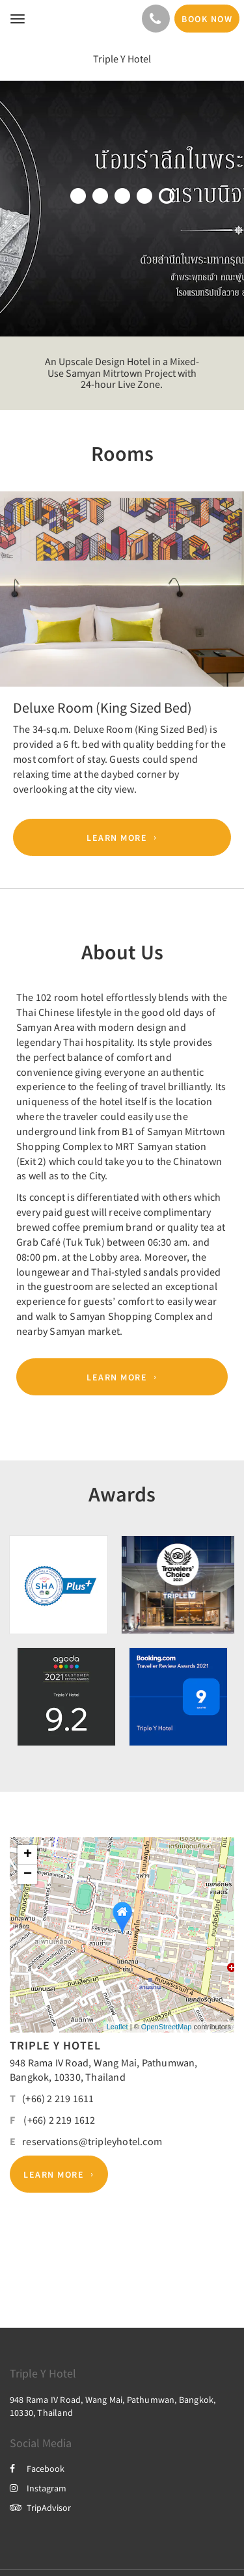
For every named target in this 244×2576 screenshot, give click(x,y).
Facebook (37, 2468)
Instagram (38, 2488)
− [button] (27, 1874)
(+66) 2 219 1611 (58, 2098)
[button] (18, 600)
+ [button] (27, 1855)
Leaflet (117, 2027)
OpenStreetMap (166, 2027)
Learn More (117, 837)
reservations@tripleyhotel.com (92, 2141)
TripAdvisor (40, 2508)
